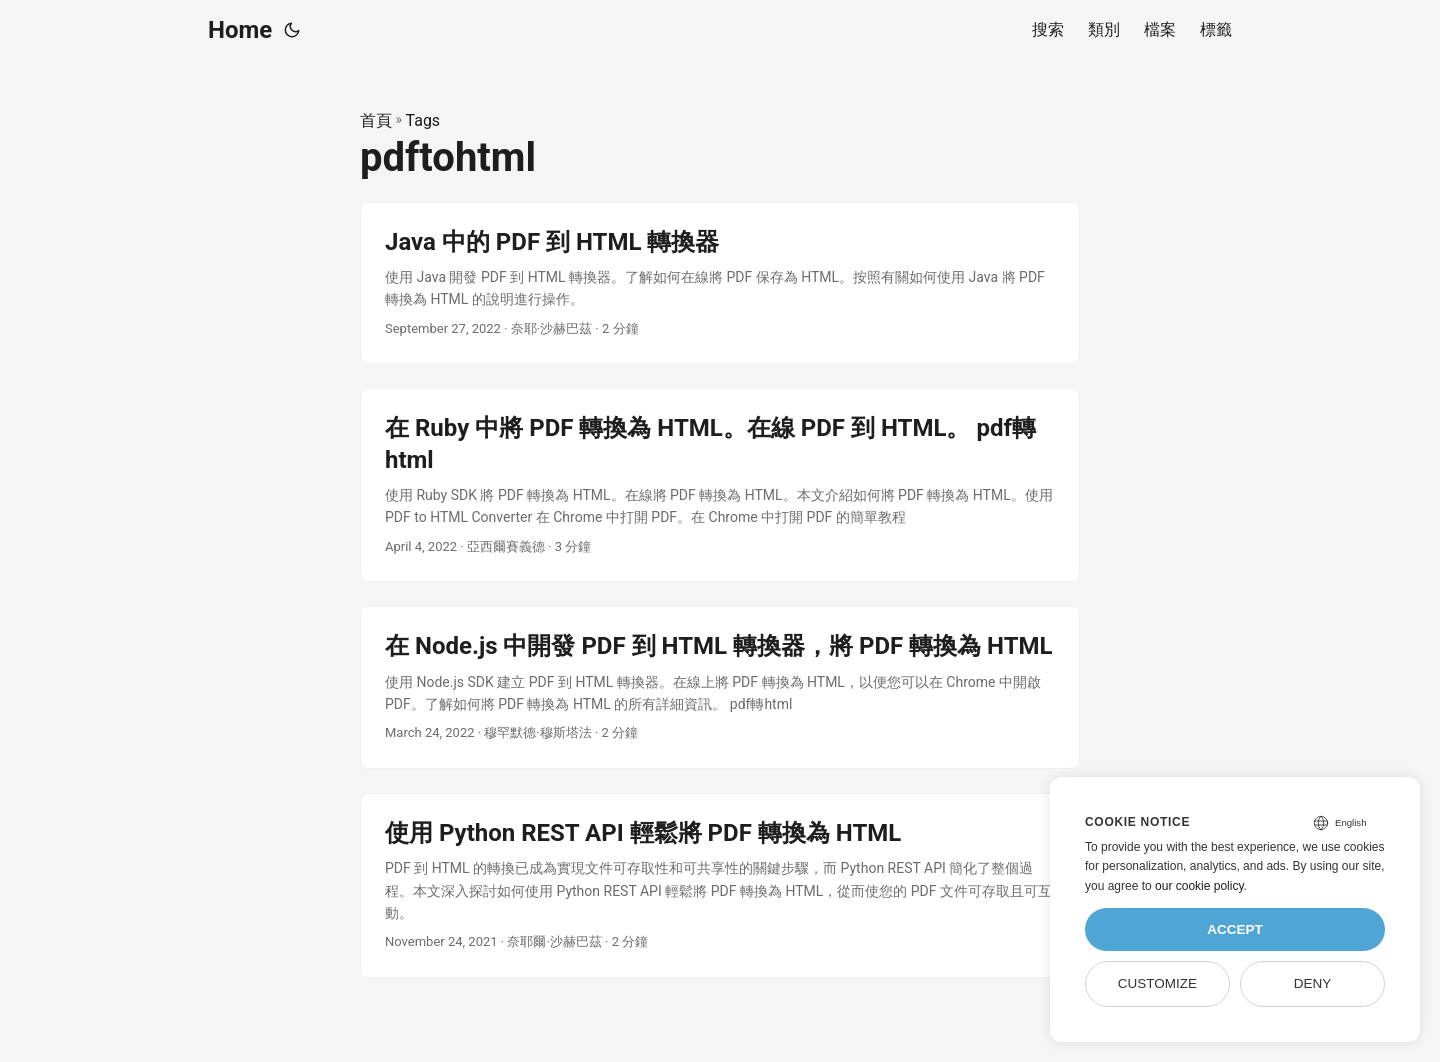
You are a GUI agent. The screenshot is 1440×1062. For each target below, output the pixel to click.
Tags (423, 120)
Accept (1235, 929)
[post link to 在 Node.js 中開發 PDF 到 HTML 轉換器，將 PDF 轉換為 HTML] (720, 687)
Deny (1313, 983)
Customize (1157, 983)
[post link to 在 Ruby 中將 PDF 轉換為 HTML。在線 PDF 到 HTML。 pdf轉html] (720, 485)
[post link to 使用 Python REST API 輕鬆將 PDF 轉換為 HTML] (720, 885)
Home (240, 30)
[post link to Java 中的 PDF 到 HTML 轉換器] (720, 283)
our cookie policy (1199, 886)
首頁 (376, 120)
